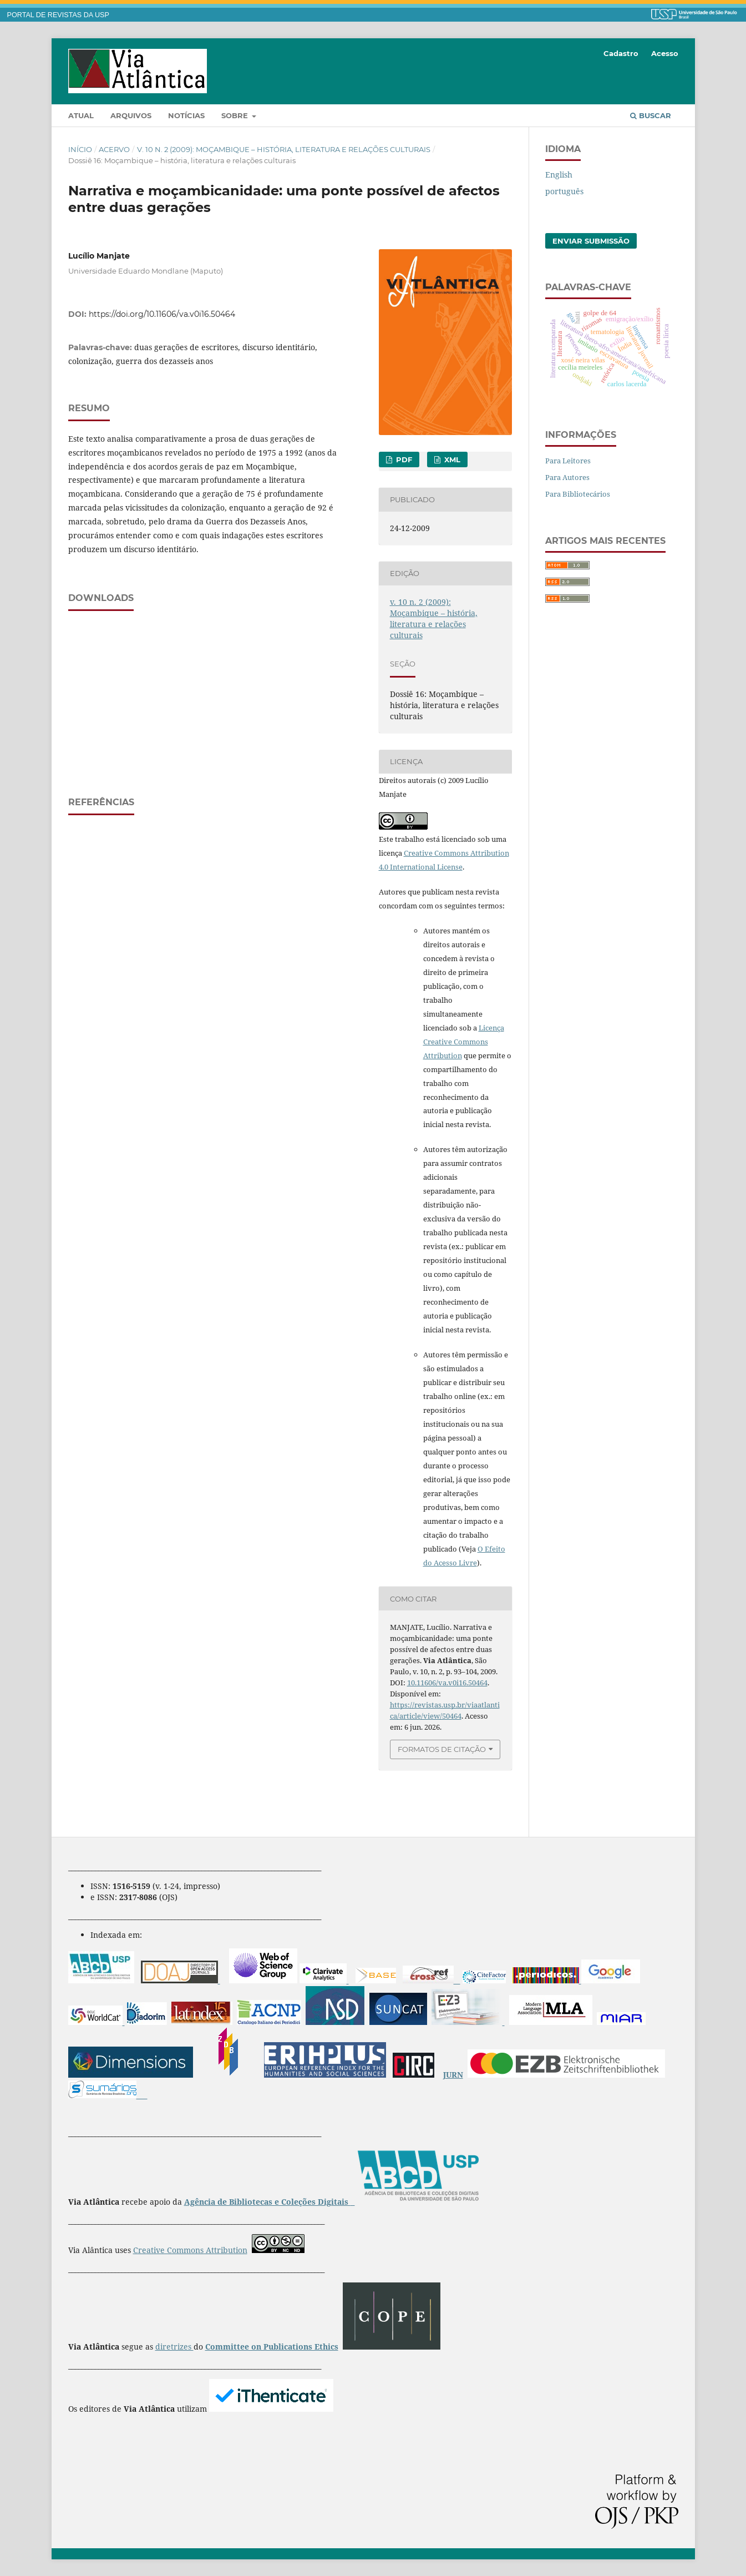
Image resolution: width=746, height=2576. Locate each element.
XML (451, 459)
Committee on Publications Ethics (271, 2346)
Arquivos (130, 115)
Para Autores (567, 477)
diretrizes (174, 2346)
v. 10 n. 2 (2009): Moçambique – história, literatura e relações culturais (283, 149)
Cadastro (620, 53)
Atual (81, 115)
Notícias (186, 115)
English (558, 174)
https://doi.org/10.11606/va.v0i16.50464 (162, 314)
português (564, 191)
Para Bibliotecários (577, 494)
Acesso (664, 53)
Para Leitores (568, 461)
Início (80, 149)
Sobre (235, 115)
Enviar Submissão (591, 240)
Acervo (114, 149)
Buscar (650, 115)
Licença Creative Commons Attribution (463, 1041)
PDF (403, 459)
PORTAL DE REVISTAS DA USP (58, 15)
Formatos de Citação (442, 1749)
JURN (453, 2074)
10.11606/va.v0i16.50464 (447, 1683)
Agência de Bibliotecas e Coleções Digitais (267, 2201)
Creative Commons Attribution (190, 2250)
